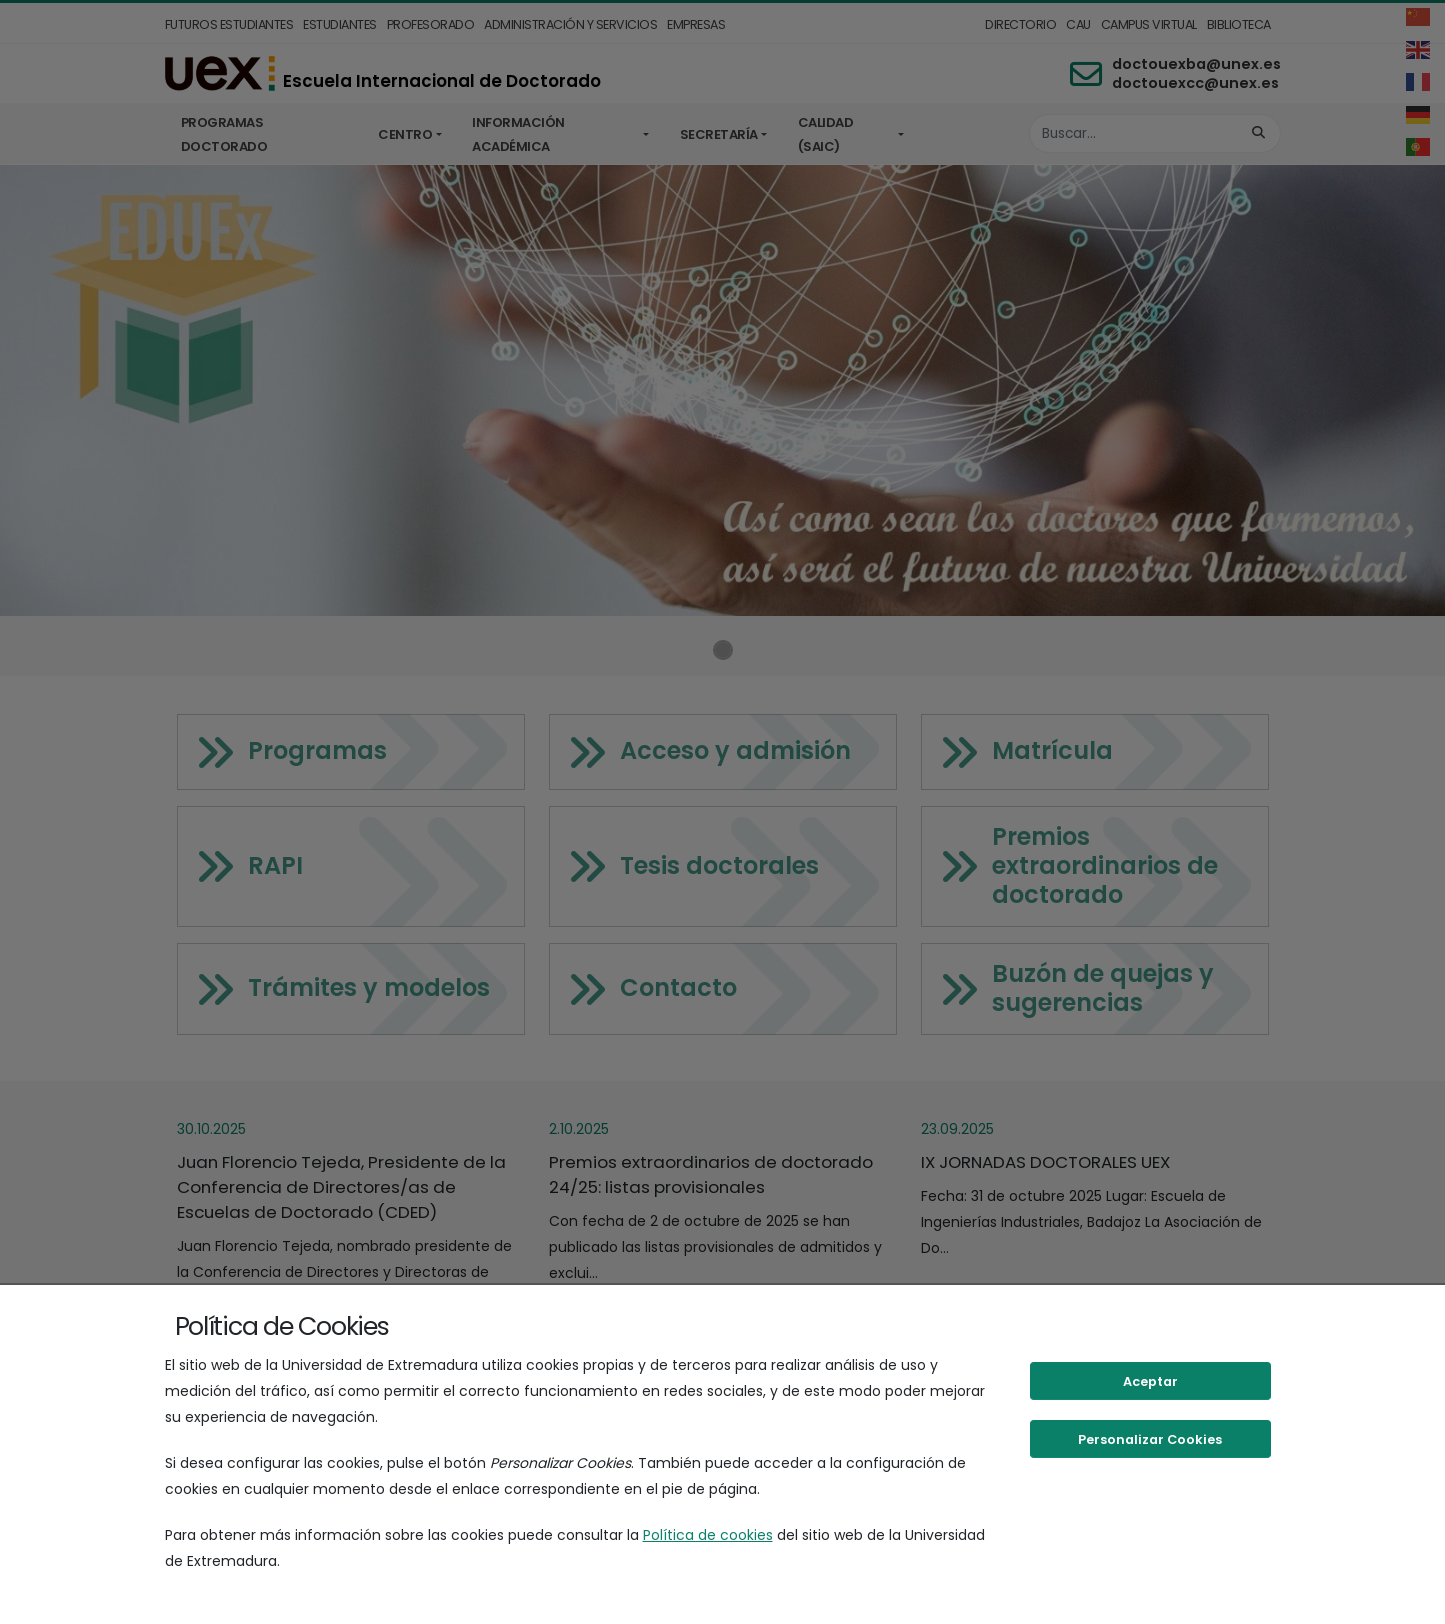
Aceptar (1150, 1381)
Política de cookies (708, 1535)
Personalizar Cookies (1150, 1439)
